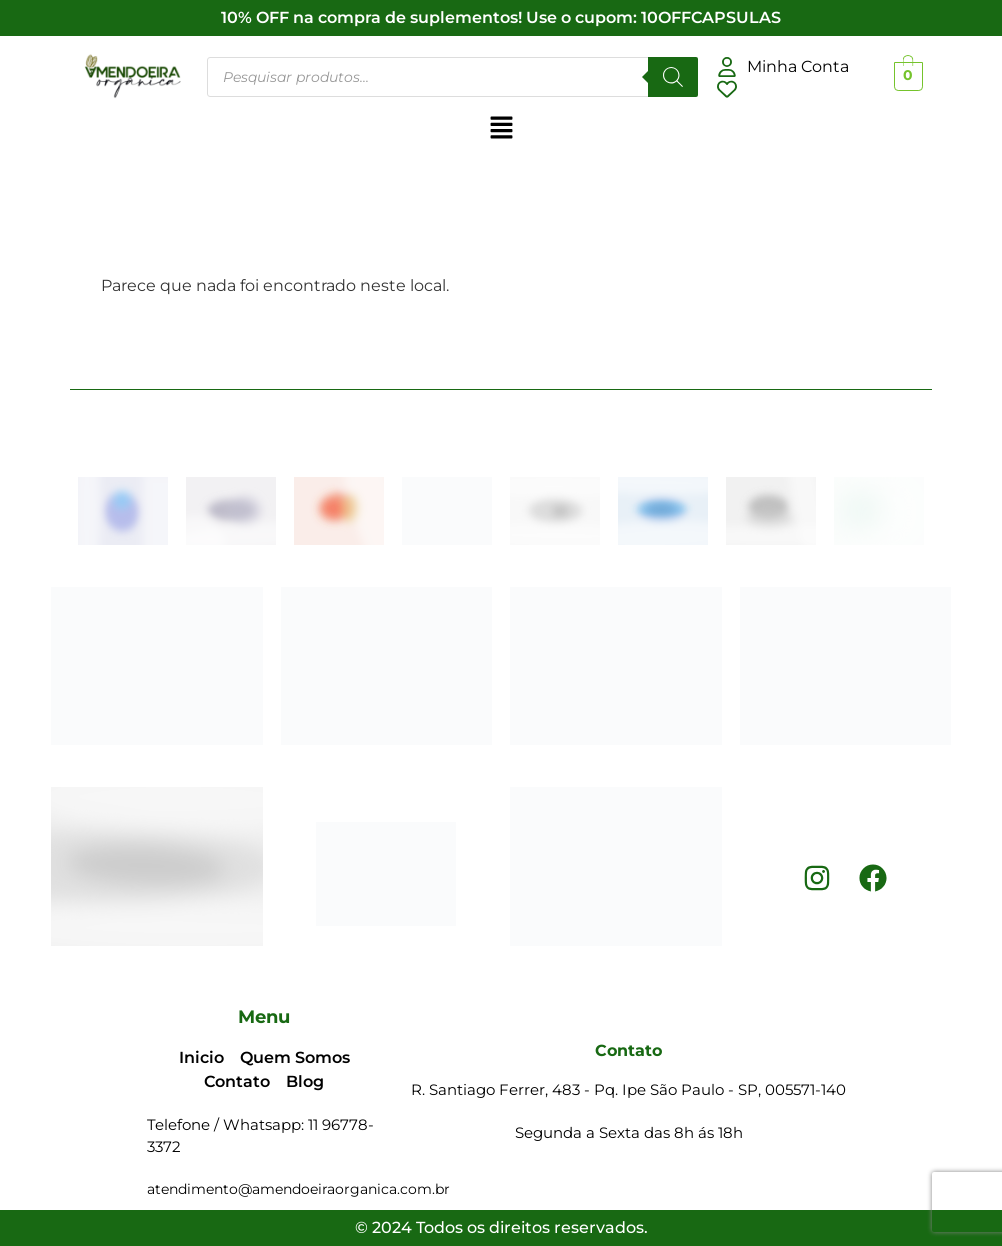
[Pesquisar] (673, 77)
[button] (501, 129)
